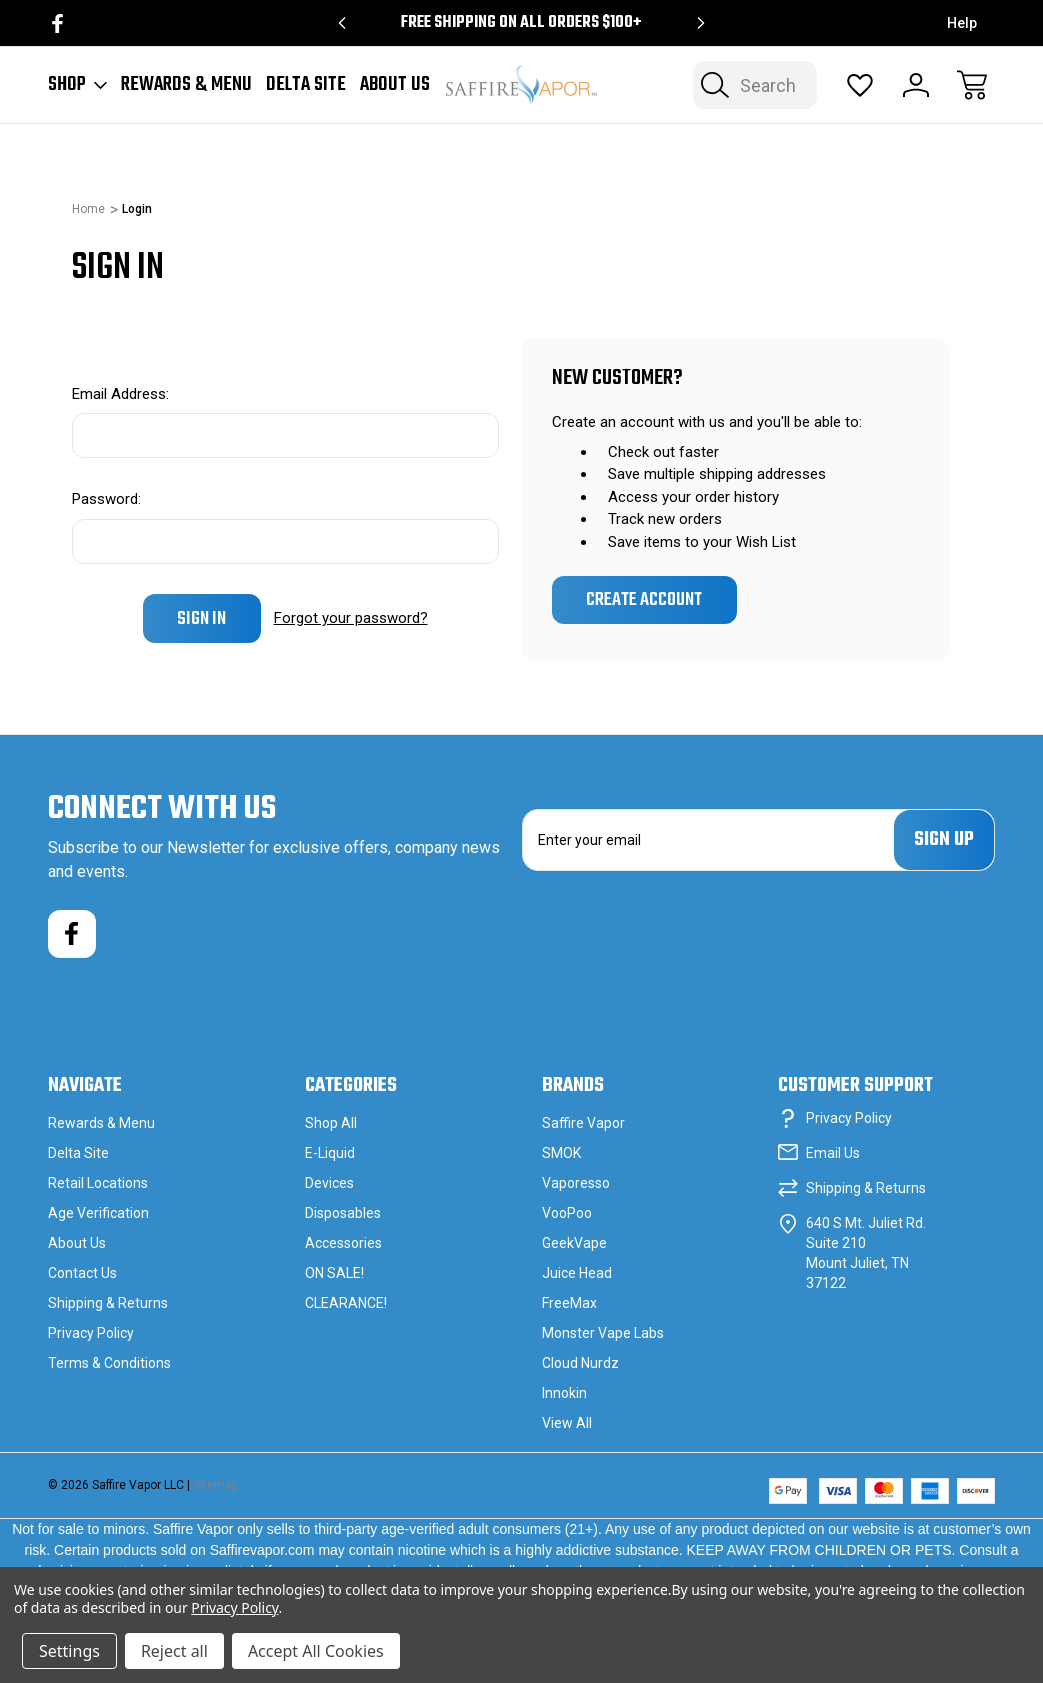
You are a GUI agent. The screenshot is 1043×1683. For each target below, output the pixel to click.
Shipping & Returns (108, 1255)
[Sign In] (916, 85)
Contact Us (82, 1225)
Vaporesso (576, 1135)
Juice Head (577, 1225)
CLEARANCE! (346, 1255)
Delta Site (306, 85)
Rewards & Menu (186, 85)
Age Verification (98, 1165)
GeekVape (574, 1195)
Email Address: (120, 346)
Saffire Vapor (583, 1075)
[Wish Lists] (860, 85)
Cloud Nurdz (580, 1315)
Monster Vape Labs (603, 1285)
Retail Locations (98, 1135)
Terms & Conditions (109, 1315)
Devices (329, 1135)
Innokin (564, 1345)
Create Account (644, 552)
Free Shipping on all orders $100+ (521, 23)
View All (567, 1375)
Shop (77, 85)
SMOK (561, 1105)
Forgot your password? (351, 570)
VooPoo (567, 1165)
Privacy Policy (91, 1285)
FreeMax (569, 1255)
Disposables (343, 1165)
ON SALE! (334, 1225)
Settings (69, 1651)
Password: (106, 451)
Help (962, 23)
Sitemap (215, 1437)
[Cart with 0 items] (972, 85)
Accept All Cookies (316, 1651)
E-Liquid (330, 1105)
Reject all (174, 1651)
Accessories (343, 1195)
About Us (395, 85)
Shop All (331, 1075)
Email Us (833, 1105)
